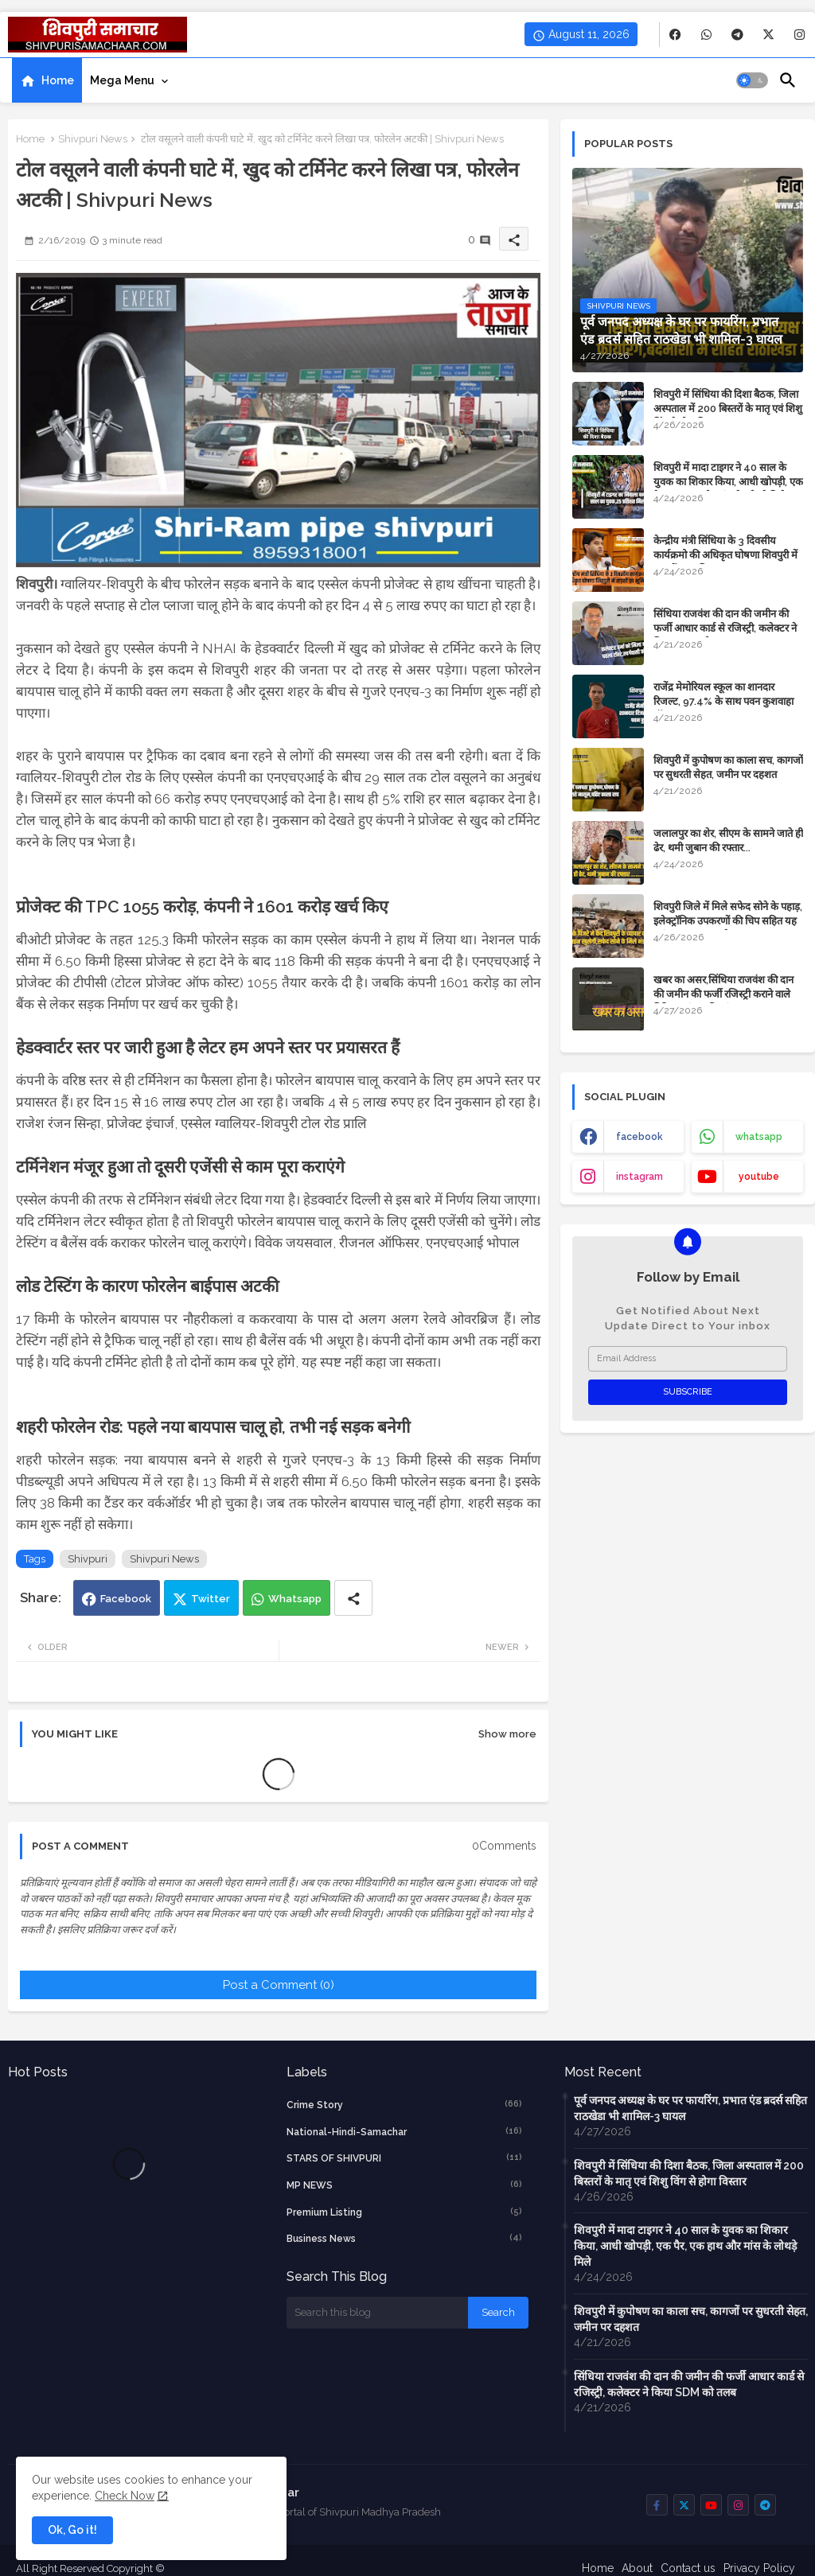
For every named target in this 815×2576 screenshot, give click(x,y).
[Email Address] (687, 1359)
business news (405, 2238)
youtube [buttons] (759, 1176)
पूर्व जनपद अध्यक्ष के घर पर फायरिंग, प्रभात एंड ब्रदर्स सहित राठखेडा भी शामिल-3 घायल (690, 2108)
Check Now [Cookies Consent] (124, 2495)
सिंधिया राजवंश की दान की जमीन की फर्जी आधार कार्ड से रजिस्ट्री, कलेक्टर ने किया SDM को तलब (725, 628)
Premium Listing (405, 2211)
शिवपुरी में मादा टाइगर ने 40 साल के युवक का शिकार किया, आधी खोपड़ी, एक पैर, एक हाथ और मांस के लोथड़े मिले (728, 481)
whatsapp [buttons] (758, 1136)
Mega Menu (122, 80)
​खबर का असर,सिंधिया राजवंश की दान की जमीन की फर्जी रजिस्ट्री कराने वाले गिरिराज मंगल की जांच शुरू (723, 994)
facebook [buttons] (639, 1136)
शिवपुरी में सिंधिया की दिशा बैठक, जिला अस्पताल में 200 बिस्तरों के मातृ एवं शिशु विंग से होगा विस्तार (727, 408)
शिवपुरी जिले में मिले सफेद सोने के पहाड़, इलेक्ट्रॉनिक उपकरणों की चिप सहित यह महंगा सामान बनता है (727, 921)
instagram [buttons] (639, 1176)
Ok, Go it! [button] (72, 2529)
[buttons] (675, 34)
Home (57, 80)
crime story (405, 2104)
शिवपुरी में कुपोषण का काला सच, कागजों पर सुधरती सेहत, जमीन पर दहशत (728, 767)
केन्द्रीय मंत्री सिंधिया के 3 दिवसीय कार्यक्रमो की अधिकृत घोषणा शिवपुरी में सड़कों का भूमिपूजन (725, 555)
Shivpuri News (92, 139)
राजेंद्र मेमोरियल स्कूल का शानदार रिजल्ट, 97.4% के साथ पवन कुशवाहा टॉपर (723, 701)
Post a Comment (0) (278, 1985)
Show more (507, 1734)
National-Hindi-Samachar (405, 2131)
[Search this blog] (377, 2313)
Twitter (210, 1599)
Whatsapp (295, 1599)
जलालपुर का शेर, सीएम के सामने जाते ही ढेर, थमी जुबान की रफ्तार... (728, 840)
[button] (752, 80)
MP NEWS (405, 2184)
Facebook (125, 1599)
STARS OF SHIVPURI (405, 2157)
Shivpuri (87, 1559)
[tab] (47, 80)
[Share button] (353, 1598)
